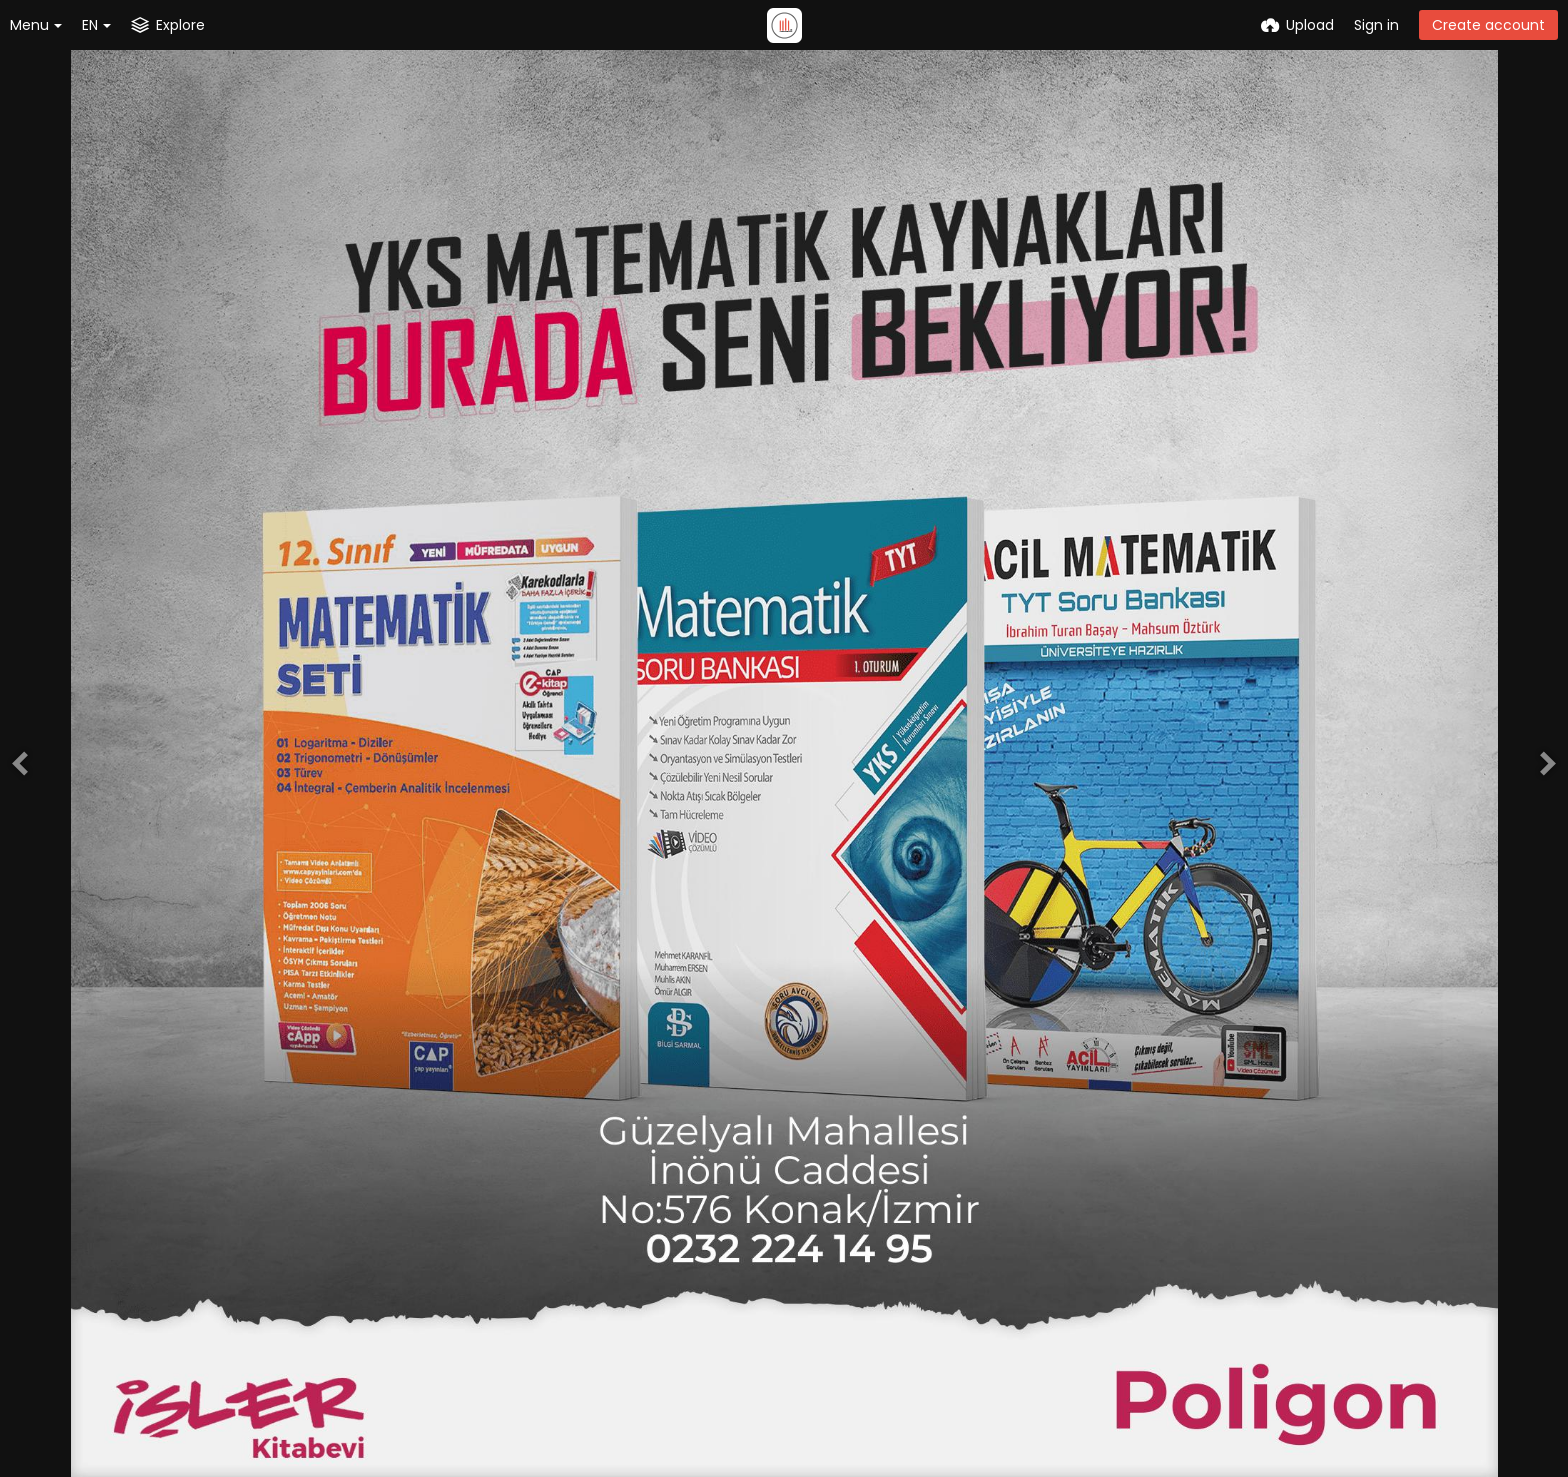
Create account (1488, 25)
